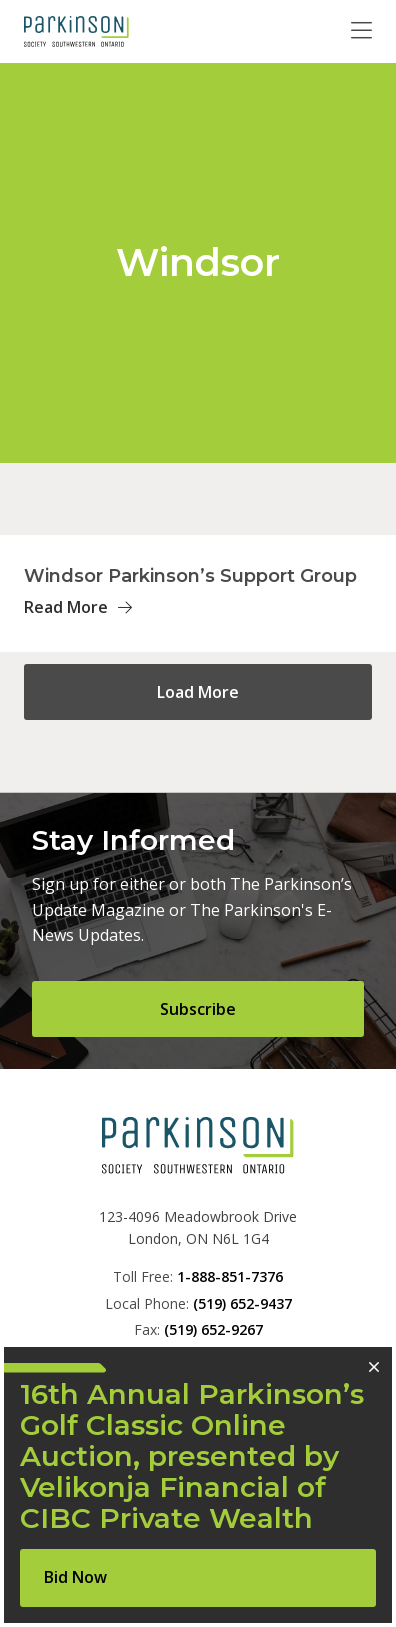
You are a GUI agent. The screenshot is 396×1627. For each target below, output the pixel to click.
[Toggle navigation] (361, 31)
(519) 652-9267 (213, 1329)
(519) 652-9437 (242, 1303)
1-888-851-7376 (230, 1276)
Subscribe (198, 1009)
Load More (198, 692)
